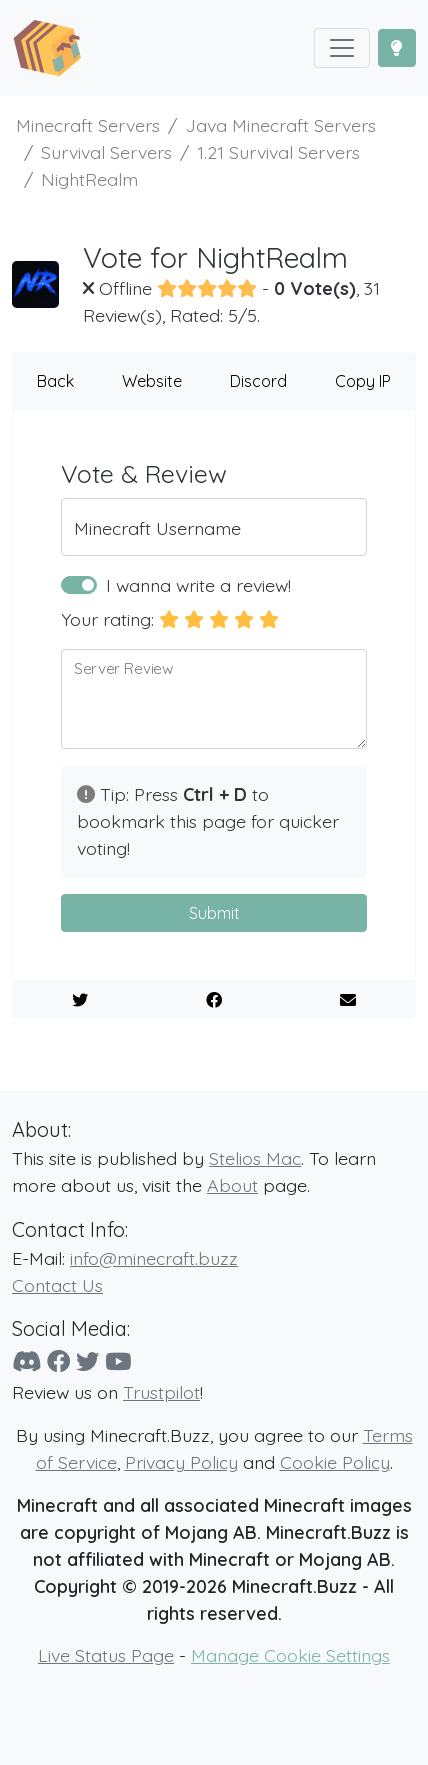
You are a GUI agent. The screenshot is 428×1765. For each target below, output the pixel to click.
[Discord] (26, 1361)
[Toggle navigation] (342, 48)
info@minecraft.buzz (154, 1258)
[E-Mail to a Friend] (348, 1000)
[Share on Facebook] (213, 1000)
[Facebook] (58, 1361)
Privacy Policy (181, 1462)
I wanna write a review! (198, 585)
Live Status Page (106, 1655)
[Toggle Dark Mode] (397, 48)
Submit (214, 913)
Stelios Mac (255, 1158)
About (232, 1185)
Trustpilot (161, 1392)
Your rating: (107, 619)
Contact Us (57, 1285)
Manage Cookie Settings (290, 1655)
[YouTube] (118, 1361)
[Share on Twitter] (79, 1000)
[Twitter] (87, 1361)
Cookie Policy (335, 1462)
